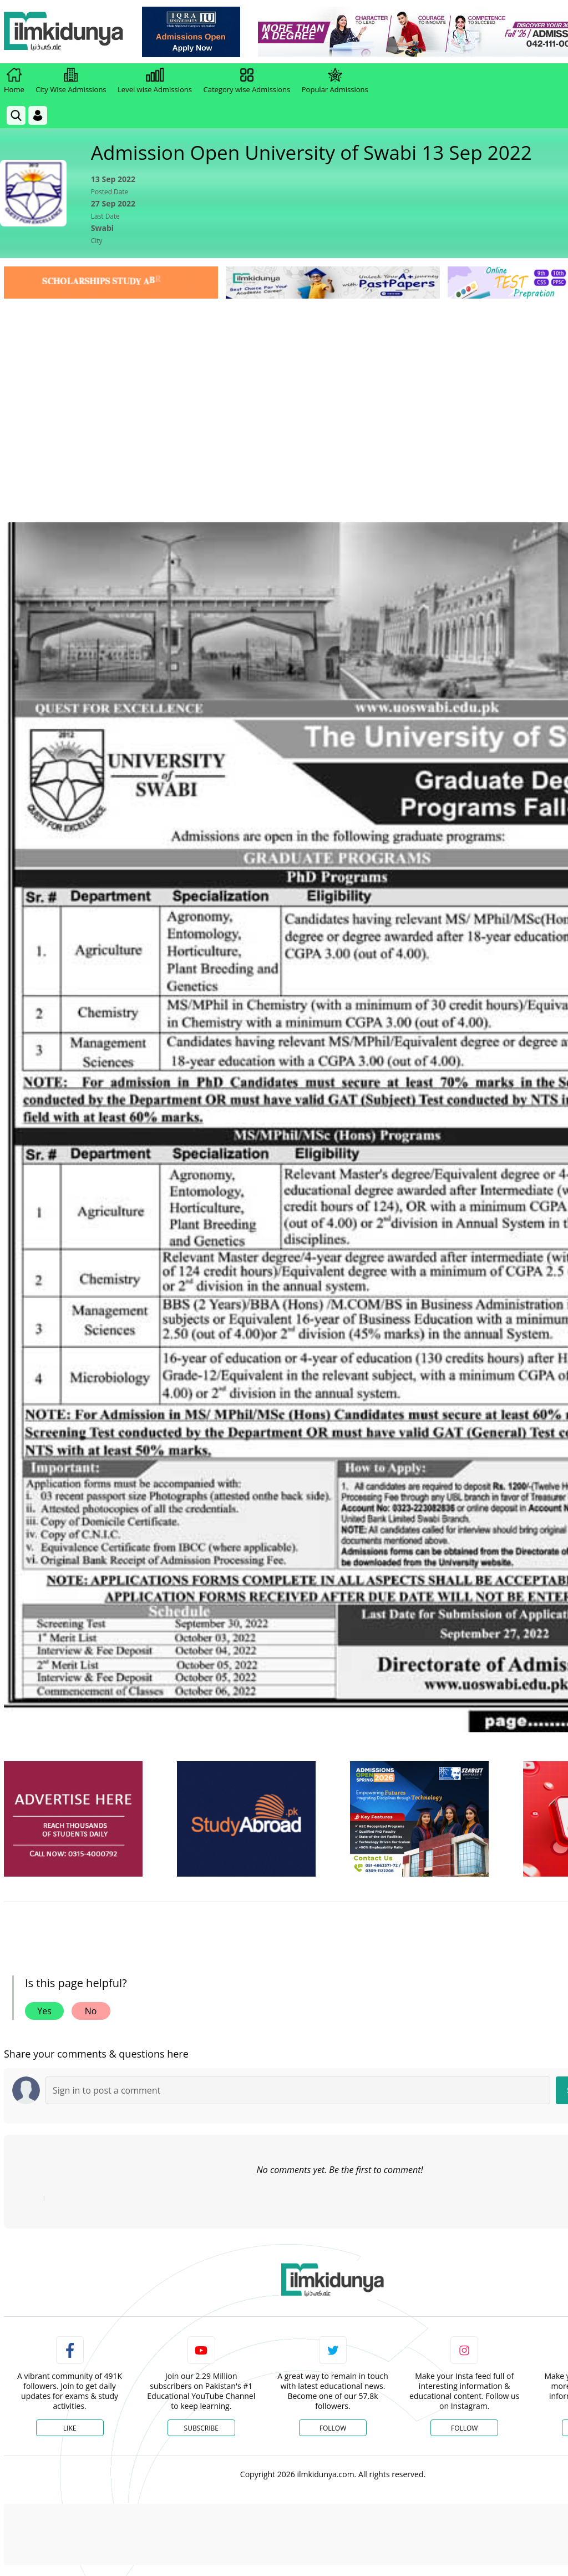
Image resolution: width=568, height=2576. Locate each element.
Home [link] (14, 81)
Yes (44, 2011)
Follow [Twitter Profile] (333, 2428)
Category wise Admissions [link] (246, 81)
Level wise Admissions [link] (155, 81)
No (91, 2011)
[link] (192, 32)
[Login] (37, 115)
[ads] (73, 1819)
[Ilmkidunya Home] (65, 32)
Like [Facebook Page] (70, 2428)
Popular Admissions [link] (335, 81)
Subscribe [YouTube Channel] (201, 2428)
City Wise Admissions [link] (71, 81)
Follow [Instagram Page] (464, 2428)
